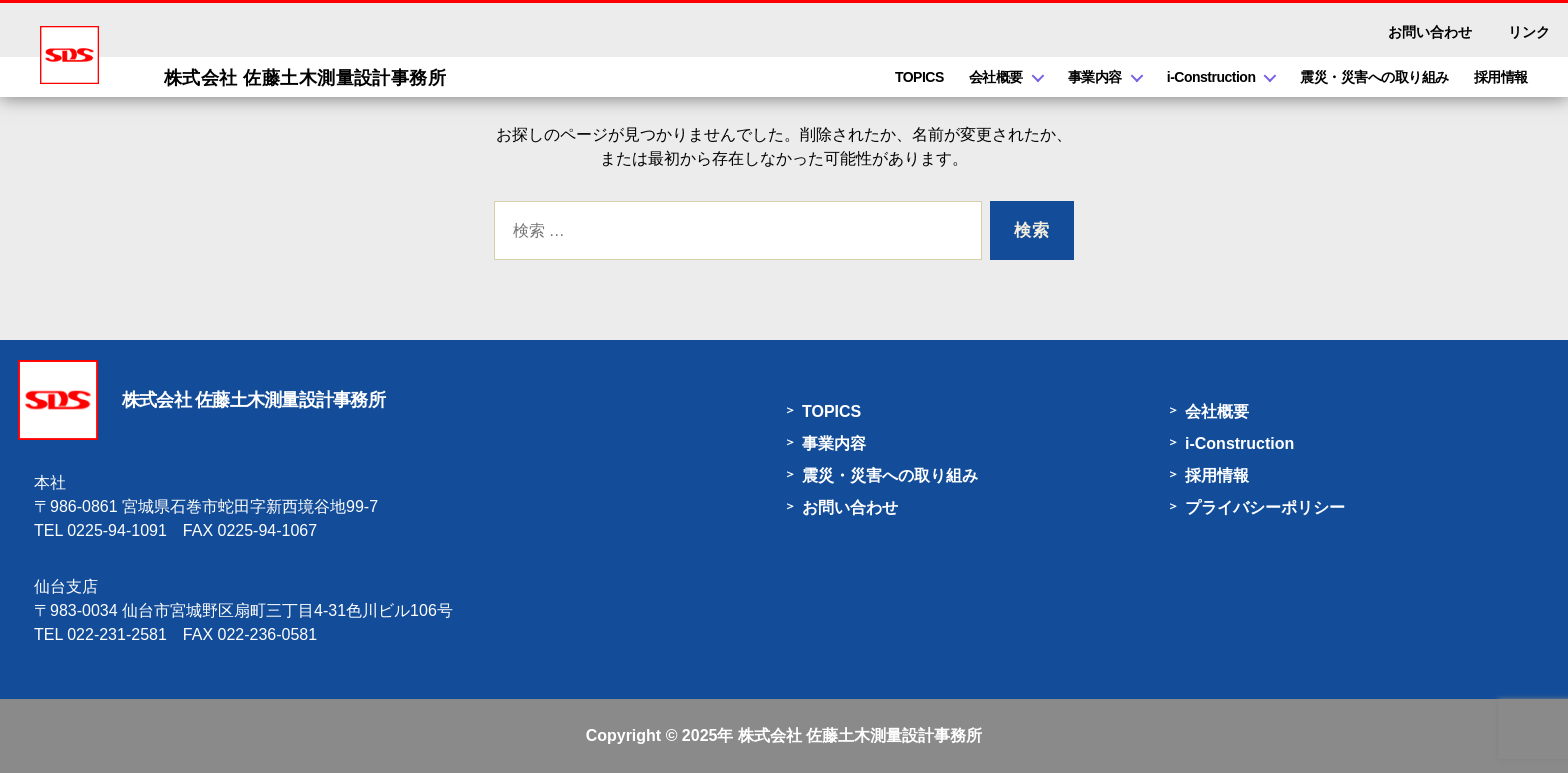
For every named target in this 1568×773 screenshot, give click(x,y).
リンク (1529, 32)
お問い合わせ (1430, 32)
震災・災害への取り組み (1374, 77)
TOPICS (919, 77)
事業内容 (1095, 77)
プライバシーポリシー (1265, 507)
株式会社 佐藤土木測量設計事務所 (860, 735)
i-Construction (1211, 77)
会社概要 (996, 77)
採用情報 (1501, 77)
